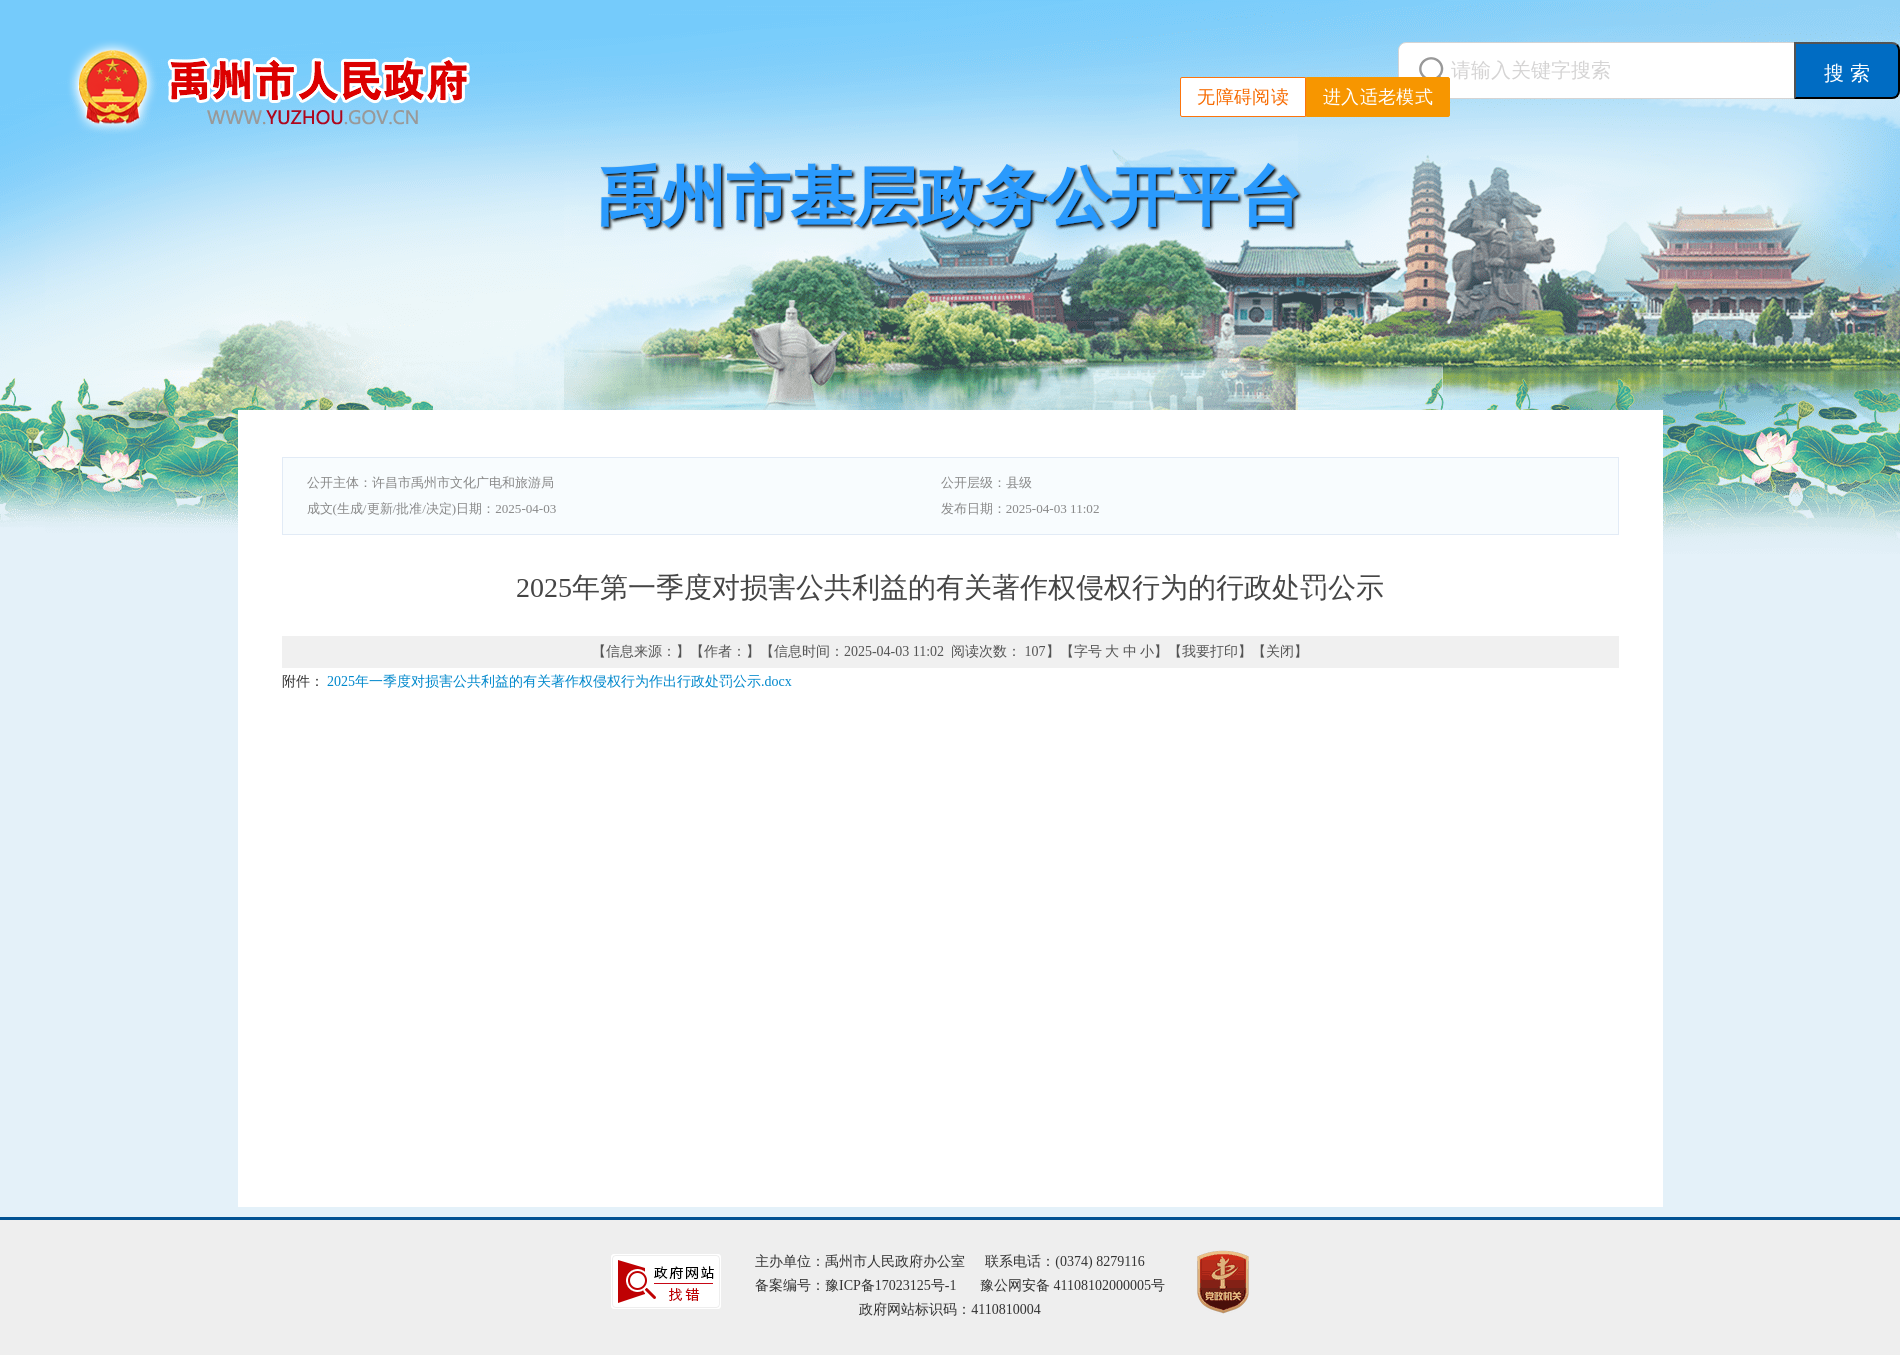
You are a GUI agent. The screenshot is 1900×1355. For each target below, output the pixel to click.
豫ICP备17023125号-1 (890, 1285)
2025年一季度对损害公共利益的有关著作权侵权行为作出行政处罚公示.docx (559, 681)
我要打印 (1210, 651)
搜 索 (1847, 73)
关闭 (1280, 651)
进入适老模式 (1378, 97)
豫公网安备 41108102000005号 (1072, 1285)
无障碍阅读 (1243, 97)
